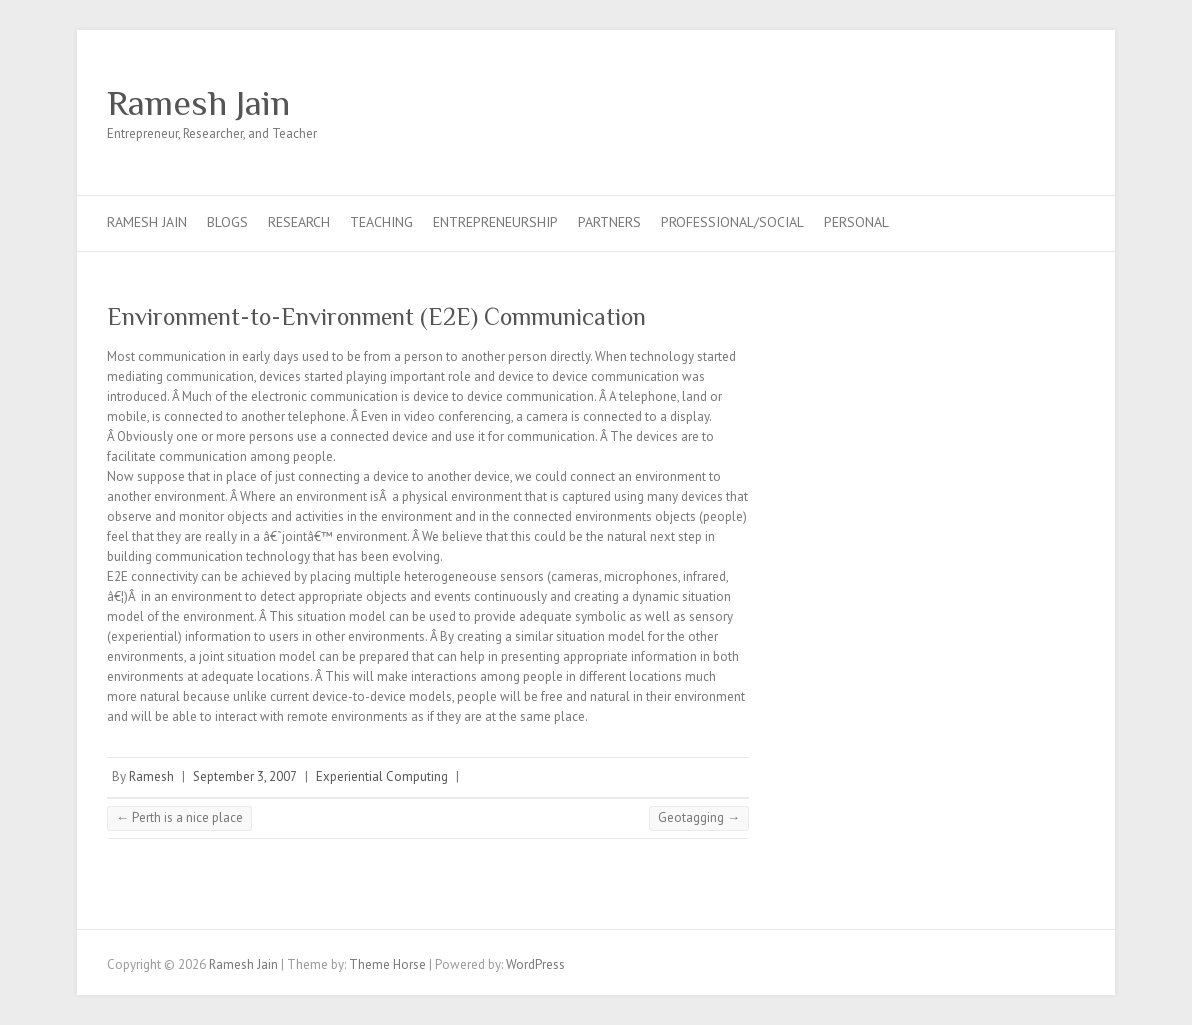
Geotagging (699, 817)
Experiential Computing (382, 776)
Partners (609, 222)
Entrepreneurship (495, 222)
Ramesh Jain (198, 103)
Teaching (381, 222)
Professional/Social (732, 222)
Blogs (227, 222)
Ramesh (151, 776)
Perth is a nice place (179, 817)
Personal (856, 222)
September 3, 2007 (245, 776)
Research (299, 222)
